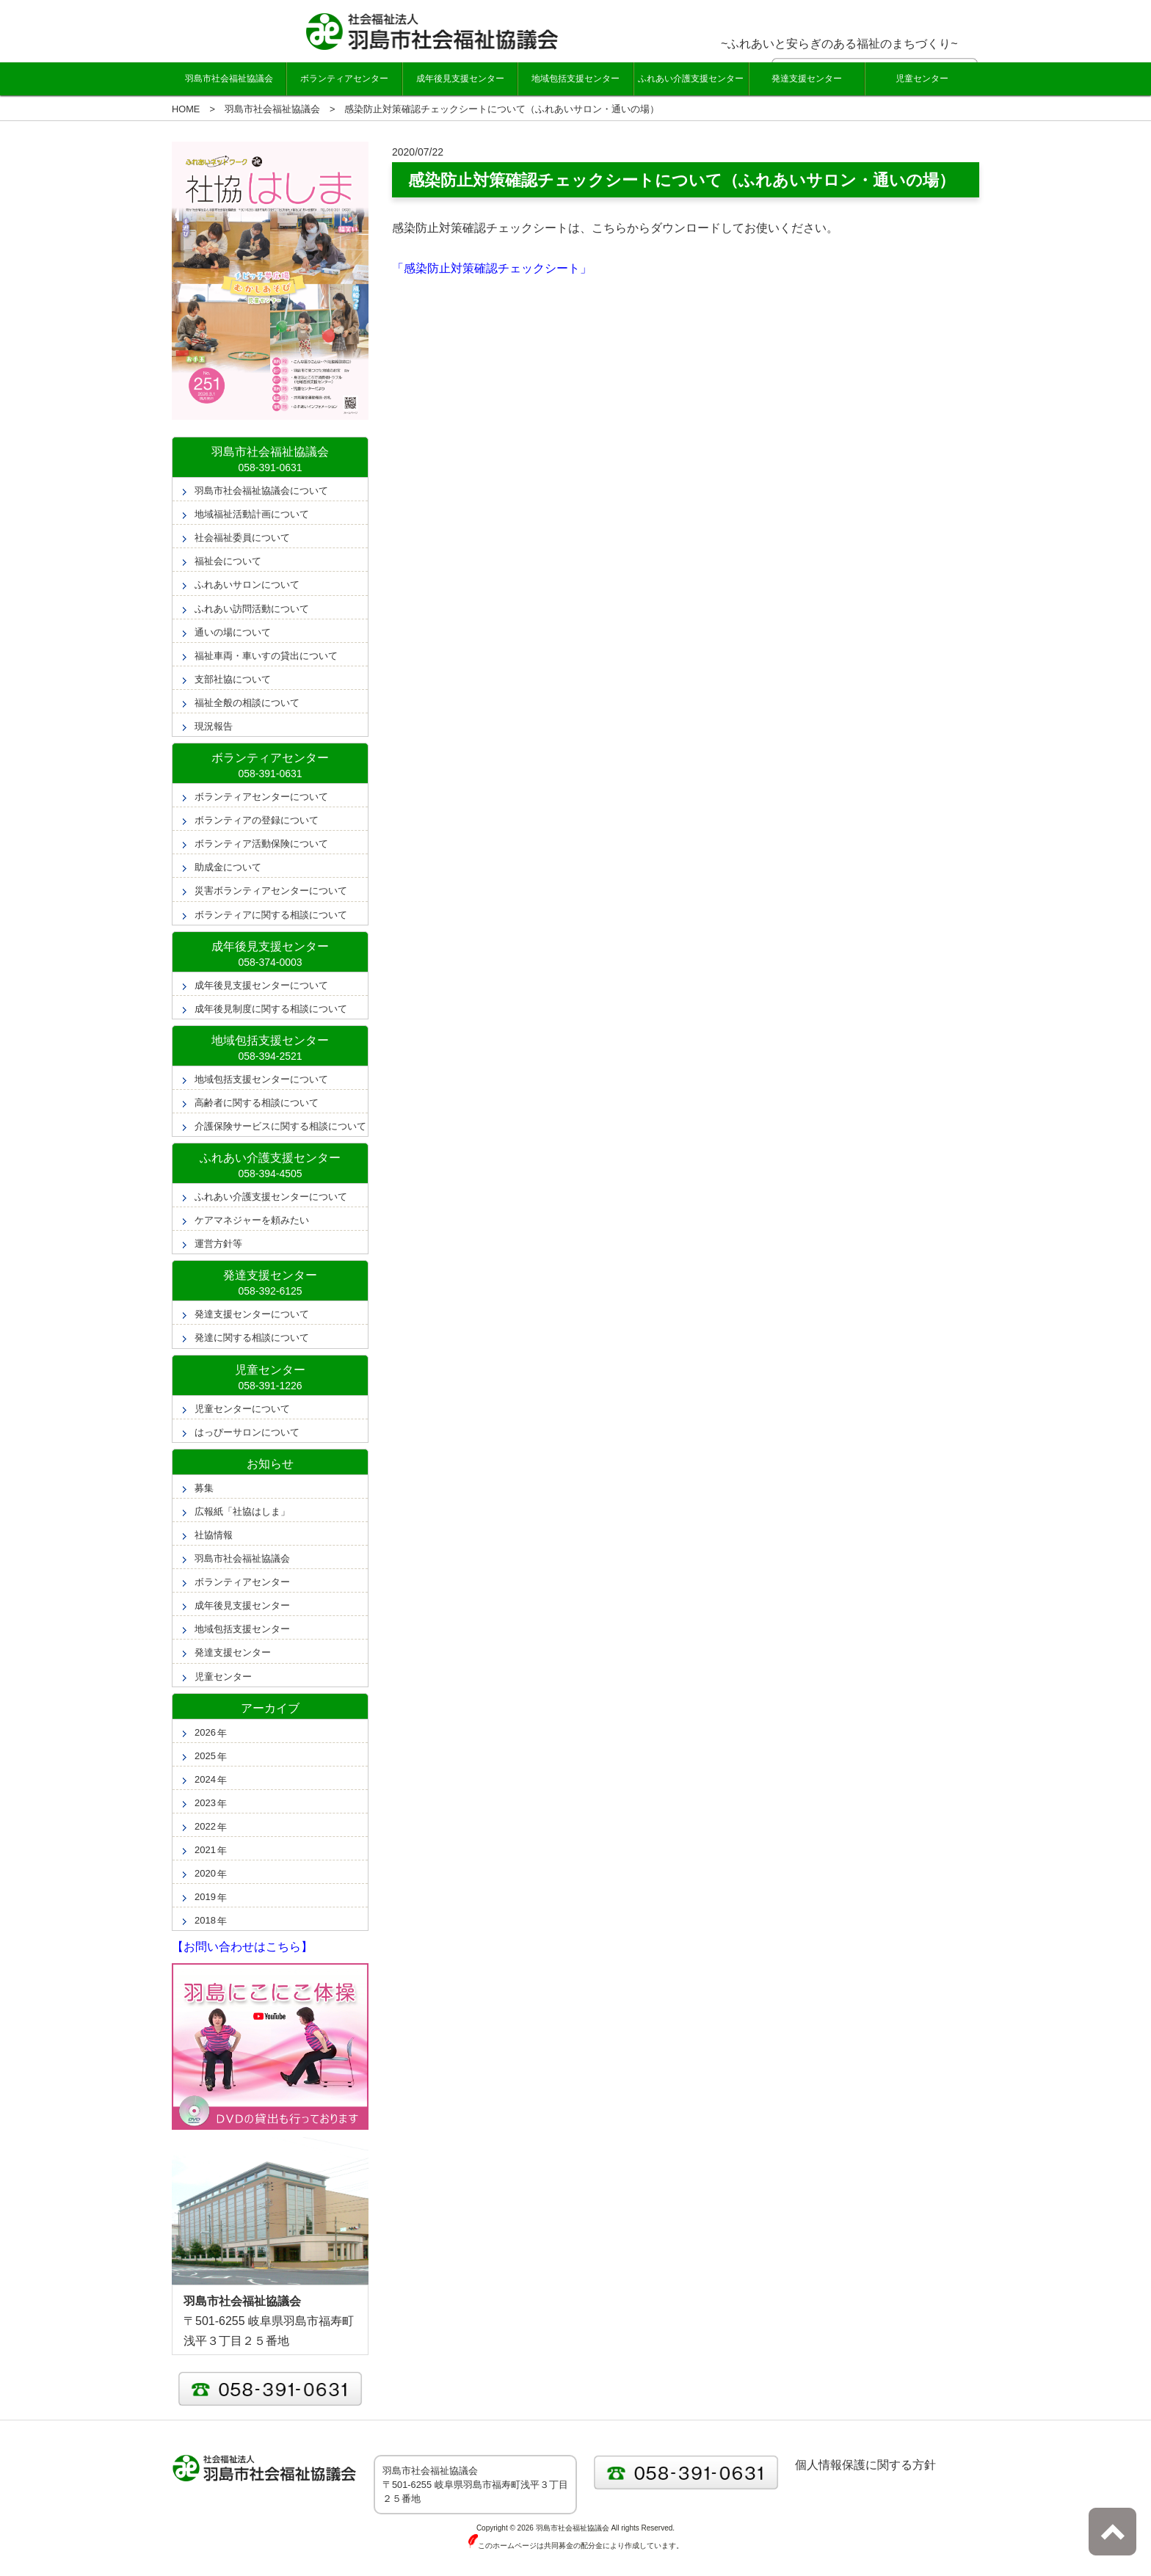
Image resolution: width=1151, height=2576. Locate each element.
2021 (205, 1849)
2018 (205, 1919)
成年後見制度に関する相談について (271, 1008)
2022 (205, 1825)
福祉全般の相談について (247, 701)
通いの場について (233, 630)
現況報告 (214, 725)
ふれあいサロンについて (247, 583)
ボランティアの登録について (257, 819)
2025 (205, 1755)
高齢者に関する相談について (257, 1101)
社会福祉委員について (242, 536)
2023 (205, 1802)
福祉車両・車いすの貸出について (266, 655)
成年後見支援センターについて (261, 984)
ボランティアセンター (242, 1581)
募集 (204, 1487)
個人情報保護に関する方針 (865, 2462)
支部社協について (233, 678)
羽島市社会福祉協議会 (242, 1557)
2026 (205, 1730)
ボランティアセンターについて (261, 795)
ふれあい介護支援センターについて (271, 1195)
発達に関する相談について (252, 1336)
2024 (205, 1778)
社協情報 (214, 1534)
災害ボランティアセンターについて (271, 889)
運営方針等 (218, 1242)
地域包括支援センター (242, 1628)
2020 (205, 1872)
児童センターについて (242, 1407)
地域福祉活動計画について (252, 513)
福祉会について (228, 560)
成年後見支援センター (242, 1604)
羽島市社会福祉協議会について (261, 489)
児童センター (223, 1675)
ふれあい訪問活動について (252, 607)
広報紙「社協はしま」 (242, 1510)
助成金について (228, 866)
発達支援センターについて (252, 1313)
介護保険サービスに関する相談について (280, 1125)
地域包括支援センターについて (261, 1078)
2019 (205, 1896)
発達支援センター (233, 1651)
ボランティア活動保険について (261, 842)
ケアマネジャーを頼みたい (252, 1219)
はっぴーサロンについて (247, 1431)
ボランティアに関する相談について (271, 913)
